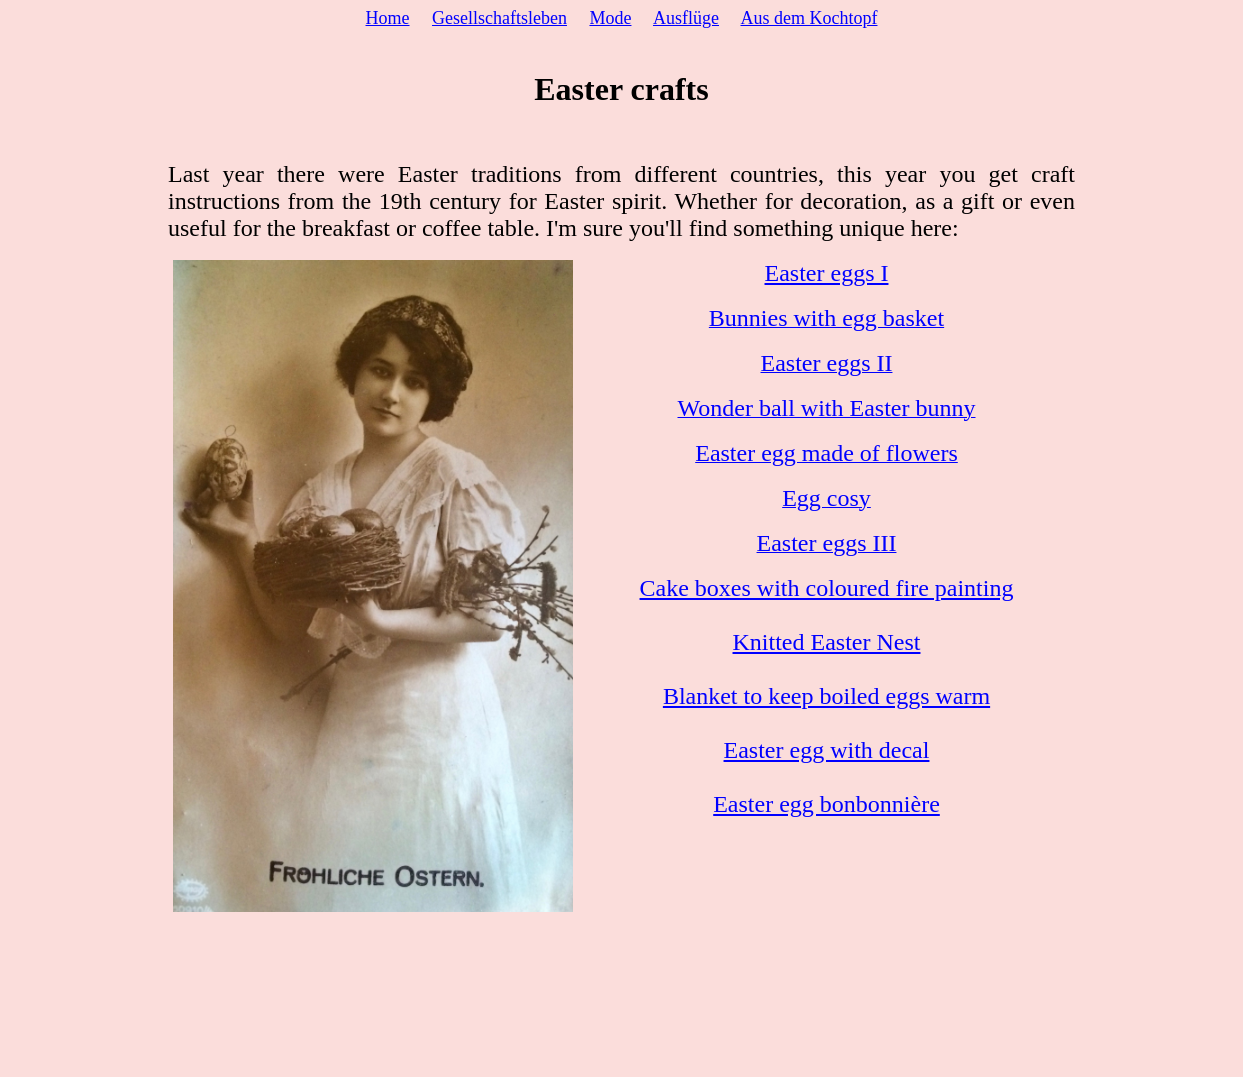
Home (388, 18)
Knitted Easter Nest (827, 642)
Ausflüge (686, 18)
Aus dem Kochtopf (809, 18)
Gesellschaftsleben (499, 18)
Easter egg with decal (827, 750)
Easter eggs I (827, 273)
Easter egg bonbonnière (826, 804)
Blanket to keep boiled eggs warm (826, 696)
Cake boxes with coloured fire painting (827, 588)
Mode (610, 18)
